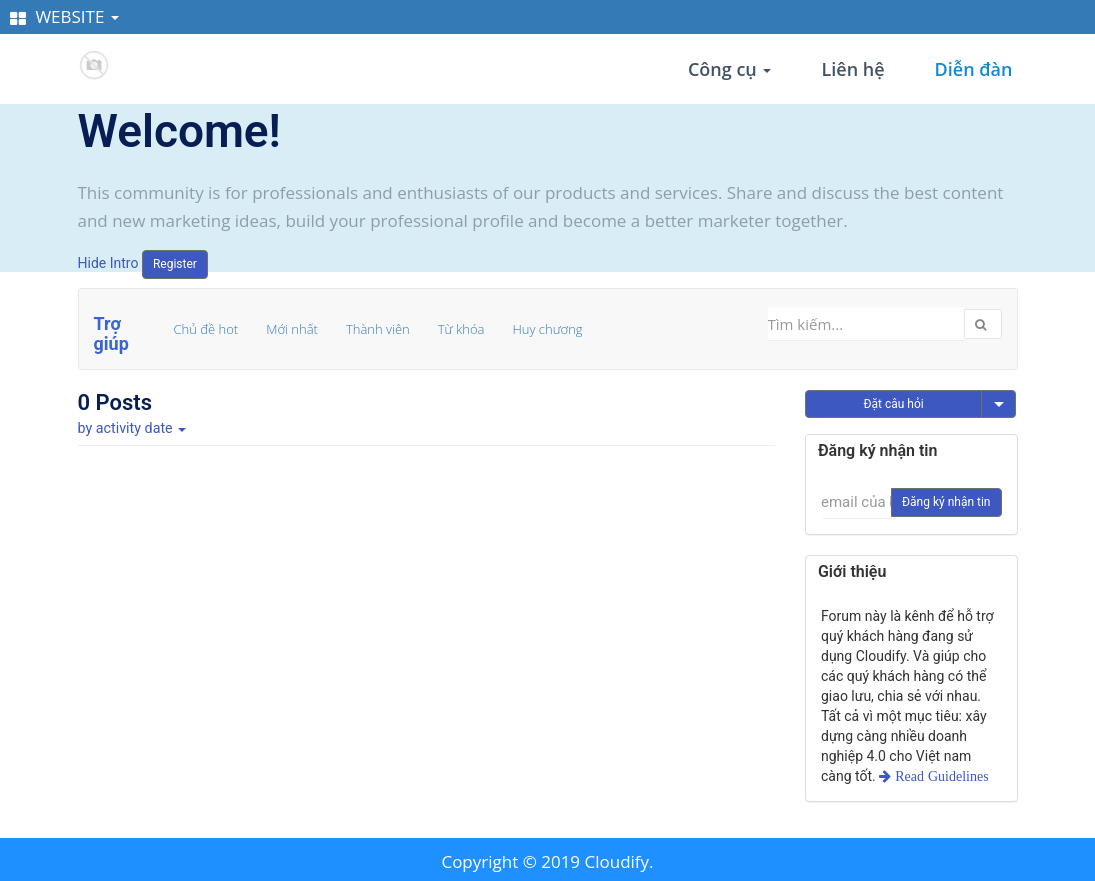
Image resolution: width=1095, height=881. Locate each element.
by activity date (132, 428)
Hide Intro (108, 263)
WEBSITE (64, 16)
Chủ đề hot (206, 329)
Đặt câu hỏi (893, 404)
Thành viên (378, 329)
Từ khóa (461, 329)
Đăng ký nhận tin (946, 502)
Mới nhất (292, 329)
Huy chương (547, 329)
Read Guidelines (939, 776)
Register (175, 264)
